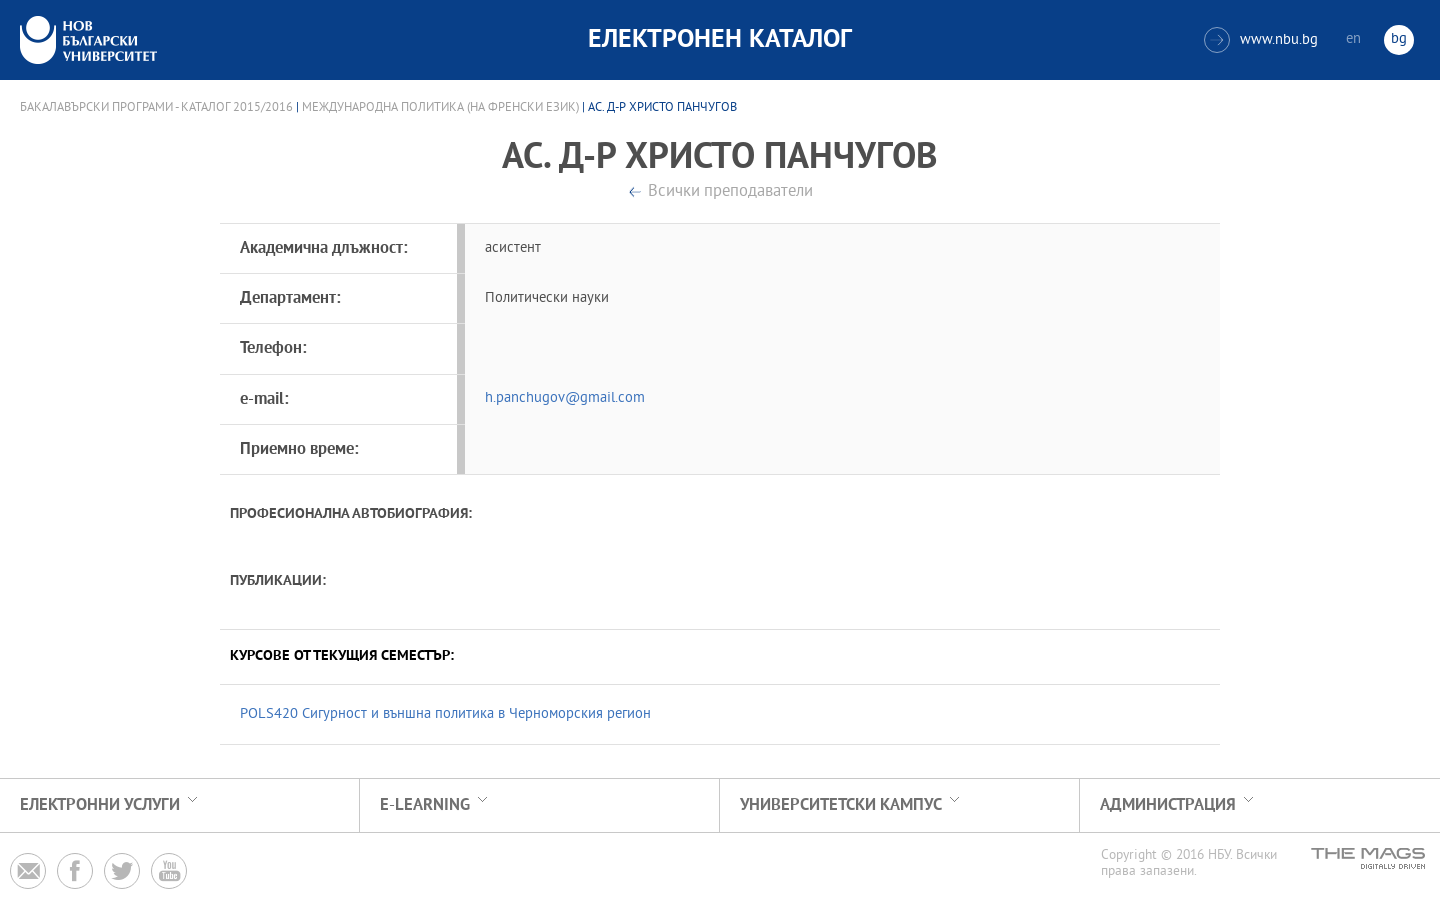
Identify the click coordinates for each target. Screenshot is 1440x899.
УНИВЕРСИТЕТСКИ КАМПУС (841, 805)
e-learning (425, 805)
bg (1399, 39)
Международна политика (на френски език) (440, 108)
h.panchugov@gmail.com (565, 398)
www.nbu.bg (1261, 40)
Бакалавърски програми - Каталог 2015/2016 (156, 108)
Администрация (1168, 805)
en (1353, 39)
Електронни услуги (100, 805)
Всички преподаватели (730, 192)
